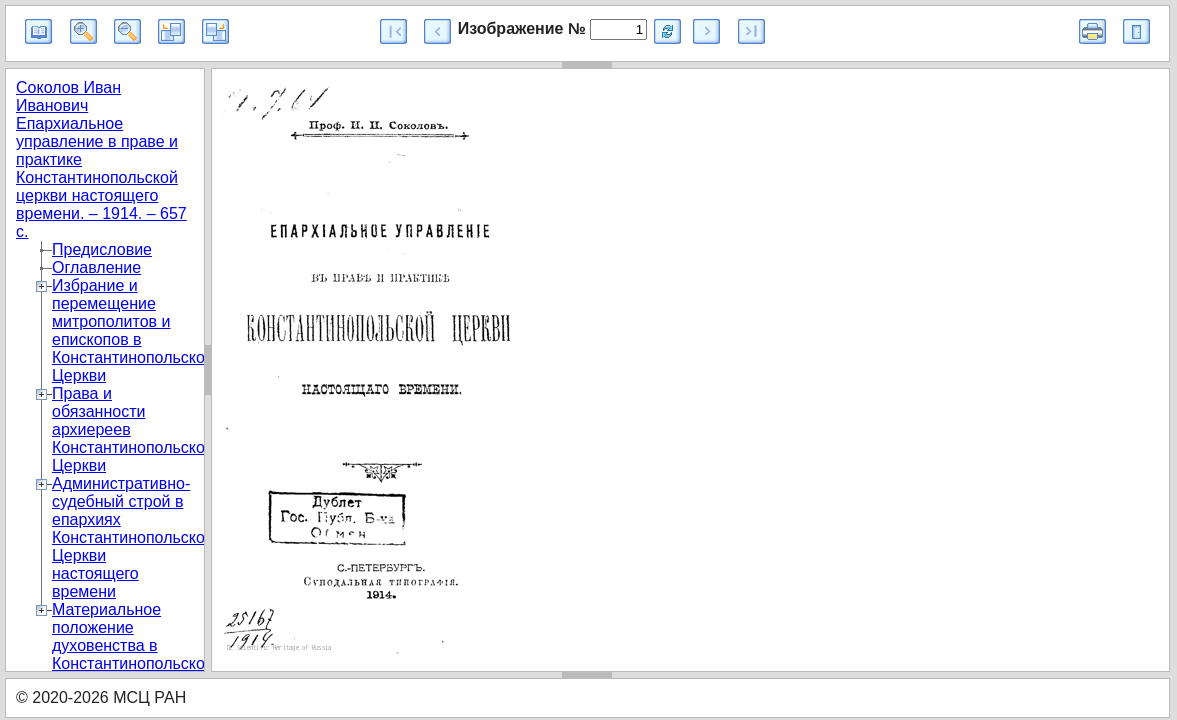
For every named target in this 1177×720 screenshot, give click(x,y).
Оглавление (96, 267)
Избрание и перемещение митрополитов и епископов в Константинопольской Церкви (133, 330)
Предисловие (102, 249)
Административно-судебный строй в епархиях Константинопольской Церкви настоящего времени (133, 537)
